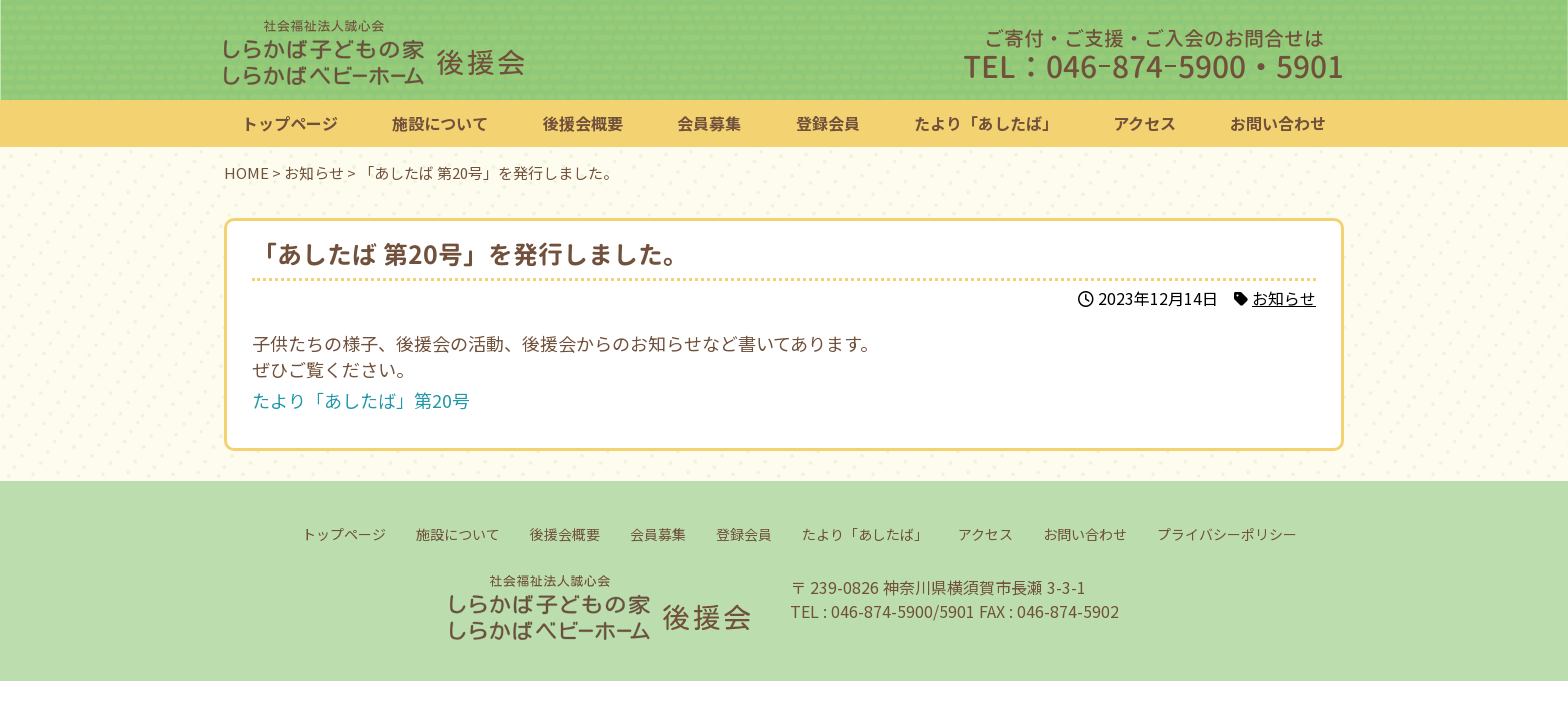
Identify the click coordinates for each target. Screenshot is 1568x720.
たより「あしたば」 (986, 123)
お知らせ (1284, 298)
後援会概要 (583, 123)
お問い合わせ (1278, 123)
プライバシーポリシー (1226, 534)
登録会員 (828, 123)
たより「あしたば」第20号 (361, 400)
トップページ (290, 123)
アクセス (1144, 123)
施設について (440, 123)
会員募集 (709, 123)
